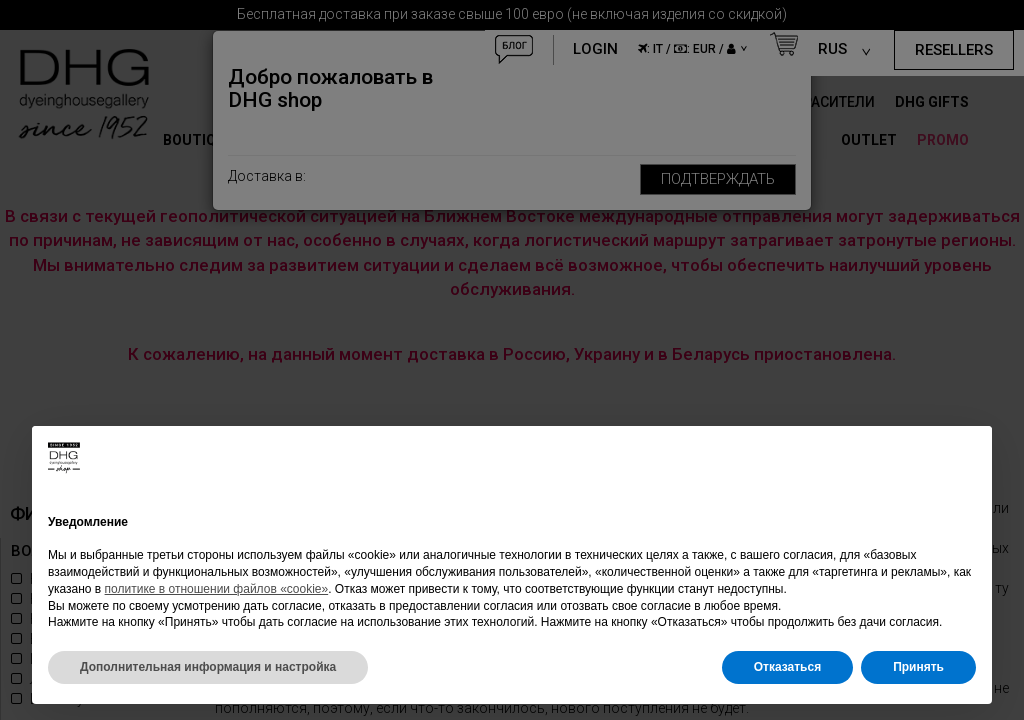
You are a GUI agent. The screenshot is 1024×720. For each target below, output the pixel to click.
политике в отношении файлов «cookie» (217, 589)
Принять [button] (918, 667)
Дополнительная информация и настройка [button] (208, 667)
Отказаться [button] (787, 667)
